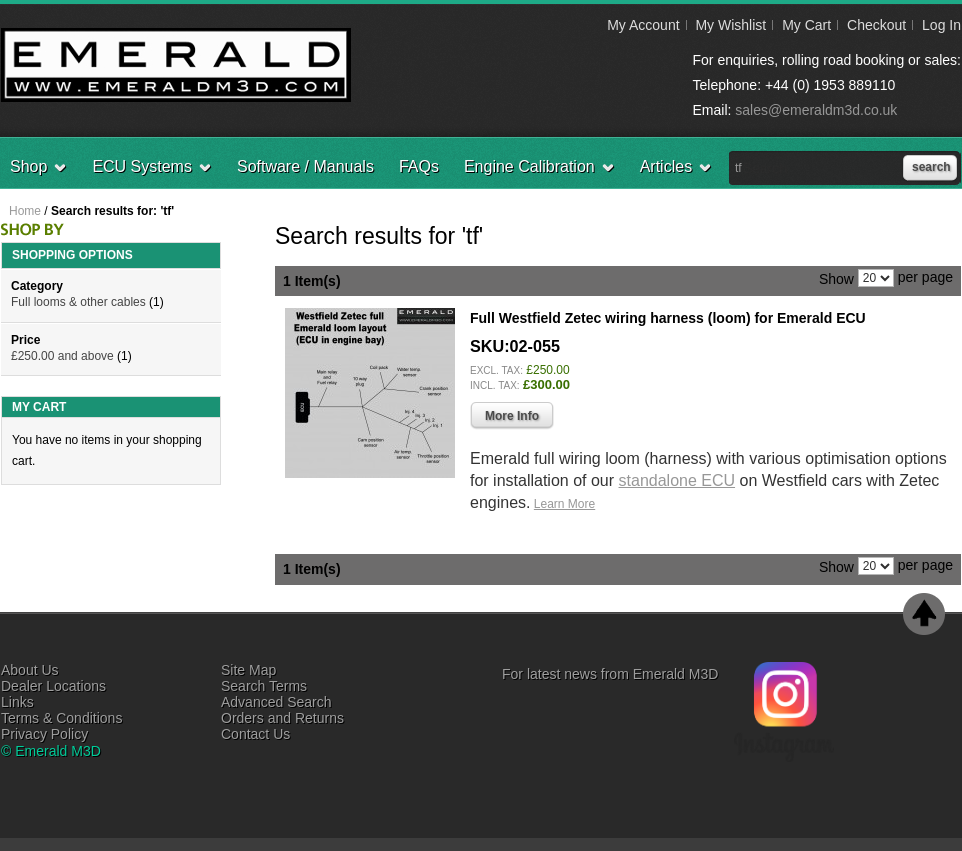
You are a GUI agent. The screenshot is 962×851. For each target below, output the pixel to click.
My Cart (806, 25)
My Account (643, 25)
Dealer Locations (53, 686)
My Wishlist (730, 25)
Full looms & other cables (78, 302)
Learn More (564, 504)
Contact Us (255, 734)
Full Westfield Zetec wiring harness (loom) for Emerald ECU (668, 318)
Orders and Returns (282, 718)
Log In (941, 25)
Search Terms (264, 686)
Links (17, 702)
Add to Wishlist (911, 533)
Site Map (248, 670)
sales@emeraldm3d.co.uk (816, 110)
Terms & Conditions (61, 718)
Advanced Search (276, 702)
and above (62, 356)
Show (836, 278)
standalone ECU (677, 480)
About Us (30, 670)
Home (25, 211)
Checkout (876, 25)
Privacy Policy (44, 734)
